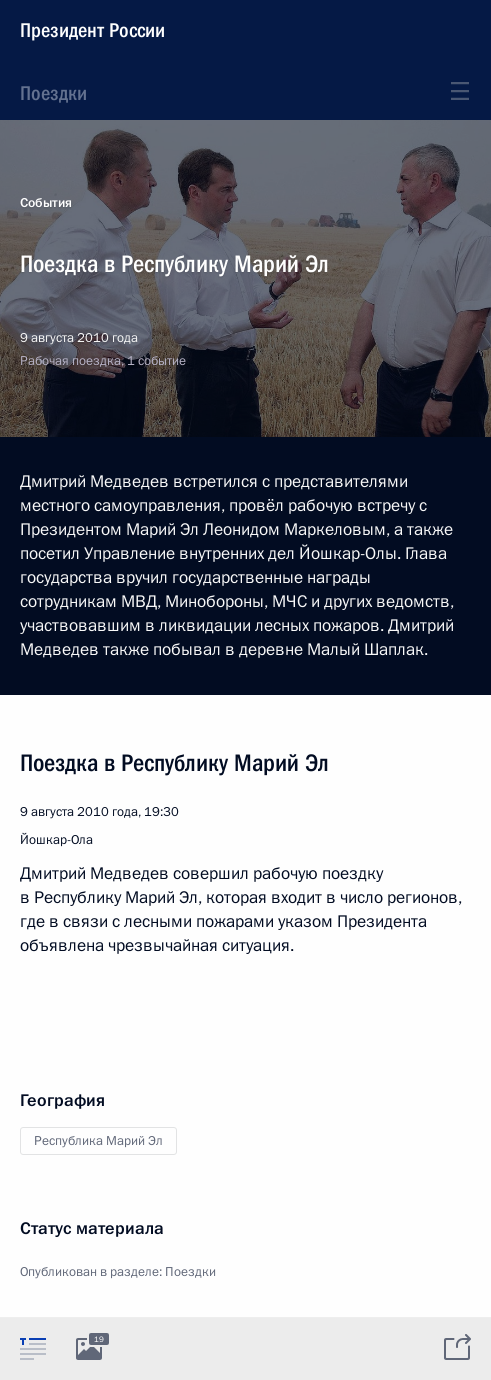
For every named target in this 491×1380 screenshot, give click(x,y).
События (46, 203)
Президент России (92, 30)
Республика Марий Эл (98, 1141)
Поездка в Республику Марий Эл (174, 763)
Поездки (53, 93)
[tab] (33, 1348)
